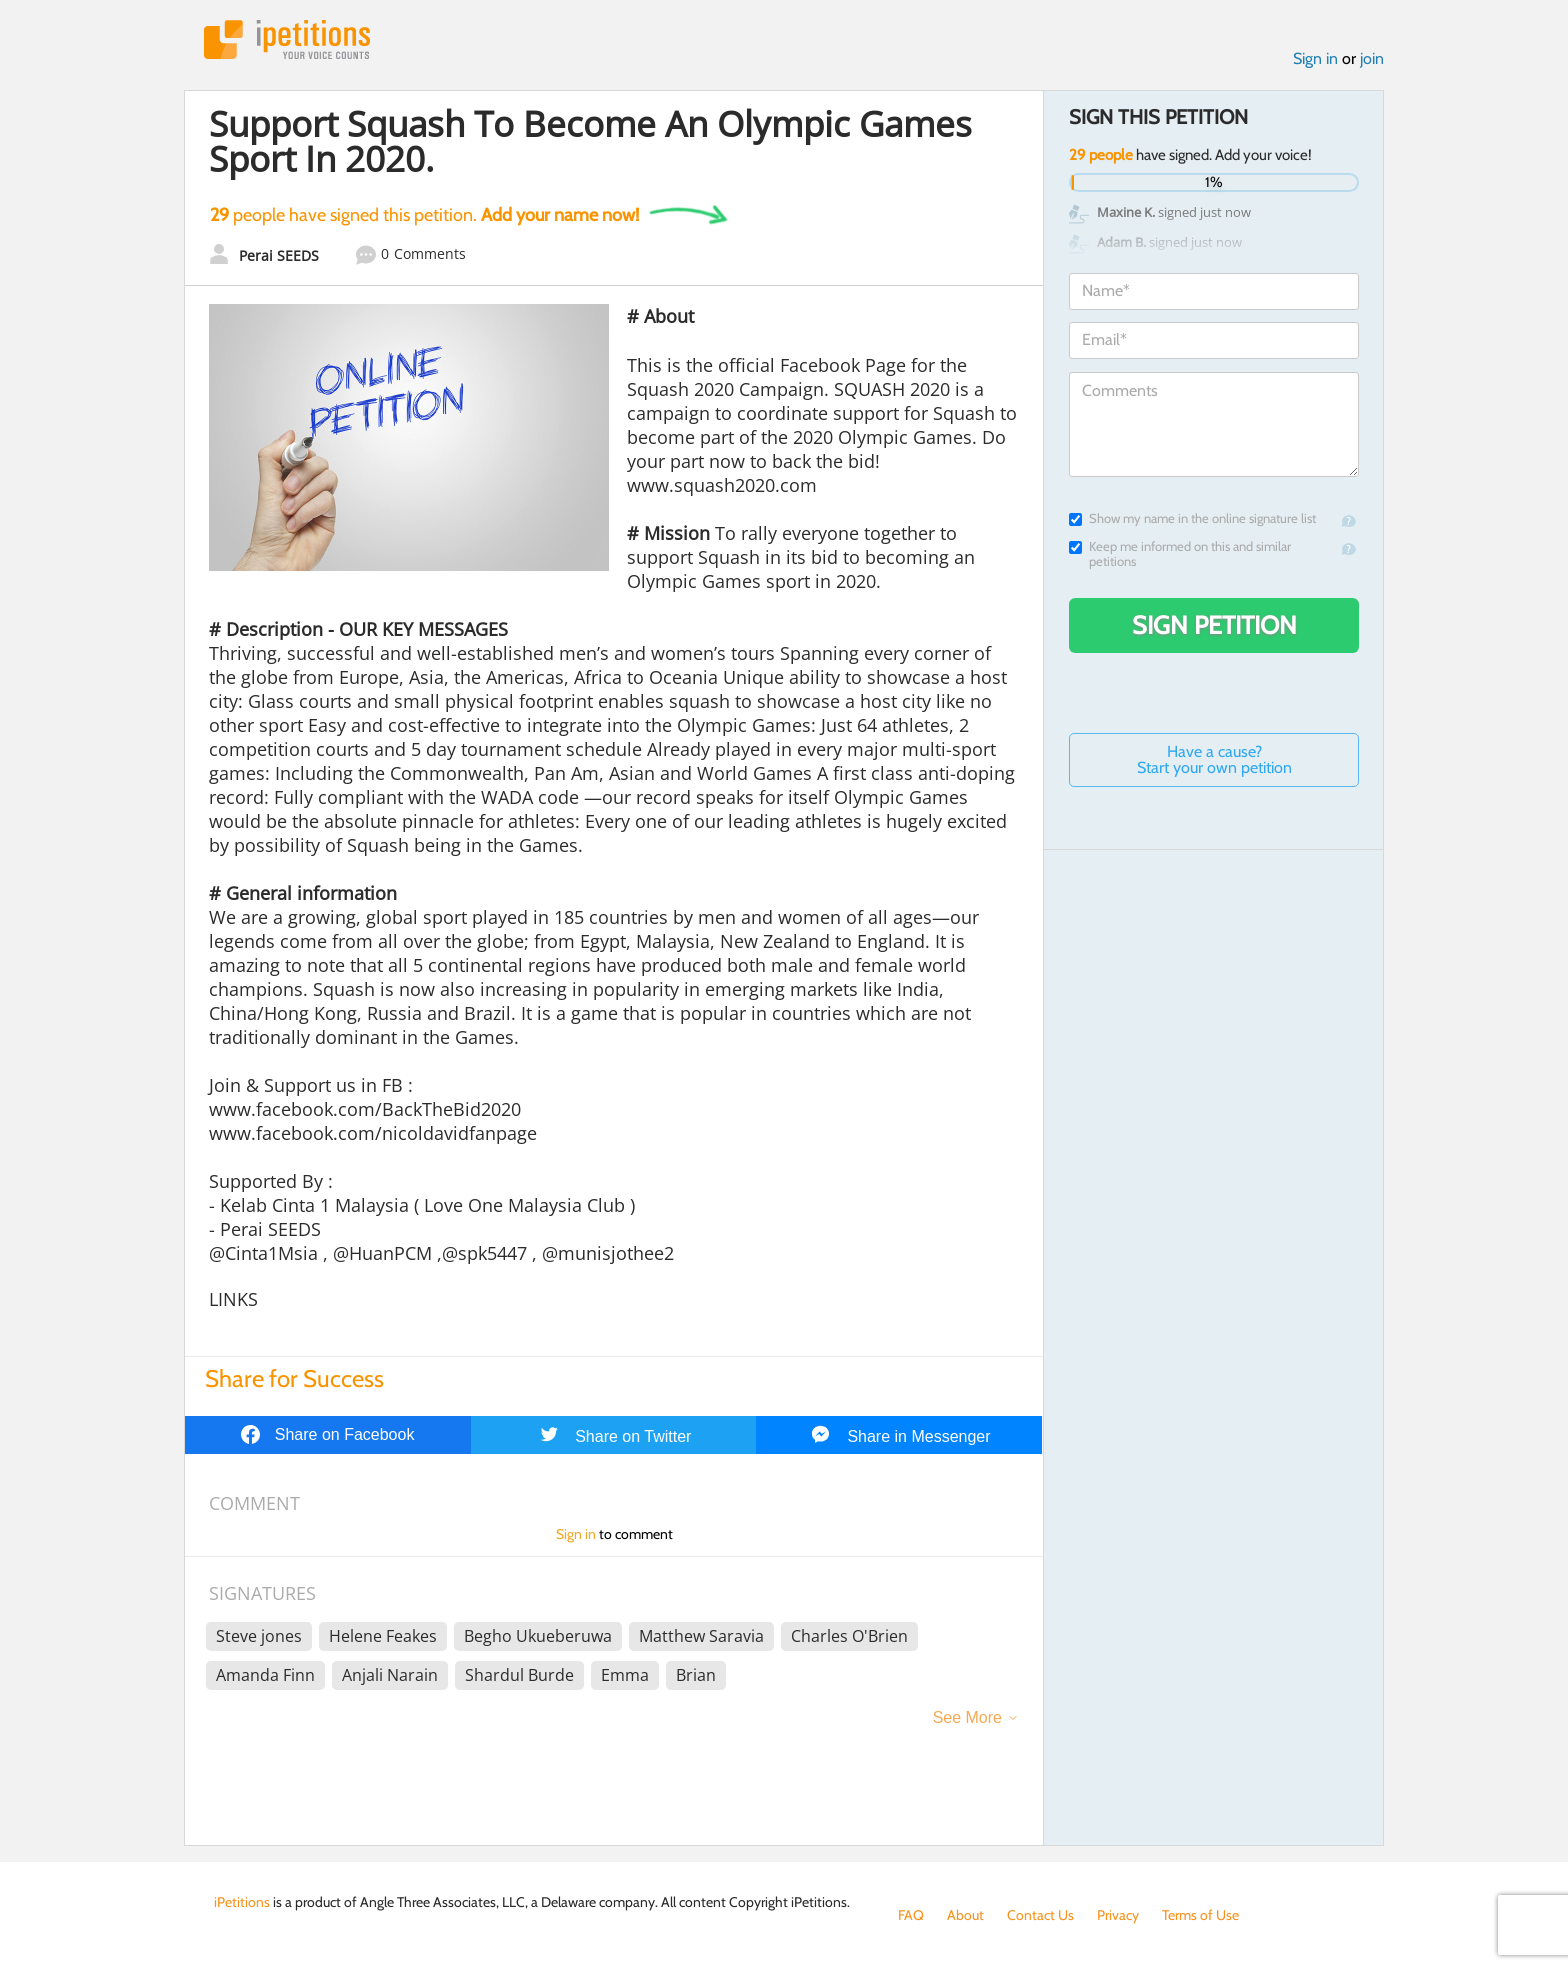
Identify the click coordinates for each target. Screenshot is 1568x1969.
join (1372, 58)
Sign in (1315, 58)
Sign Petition (1214, 625)
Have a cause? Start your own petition (1214, 759)
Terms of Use (1200, 1915)
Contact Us (1040, 1915)
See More (967, 1717)
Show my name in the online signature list (1192, 518)
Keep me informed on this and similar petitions (1180, 554)
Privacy (1118, 1915)
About (965, 1915)
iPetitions (287, 39)
